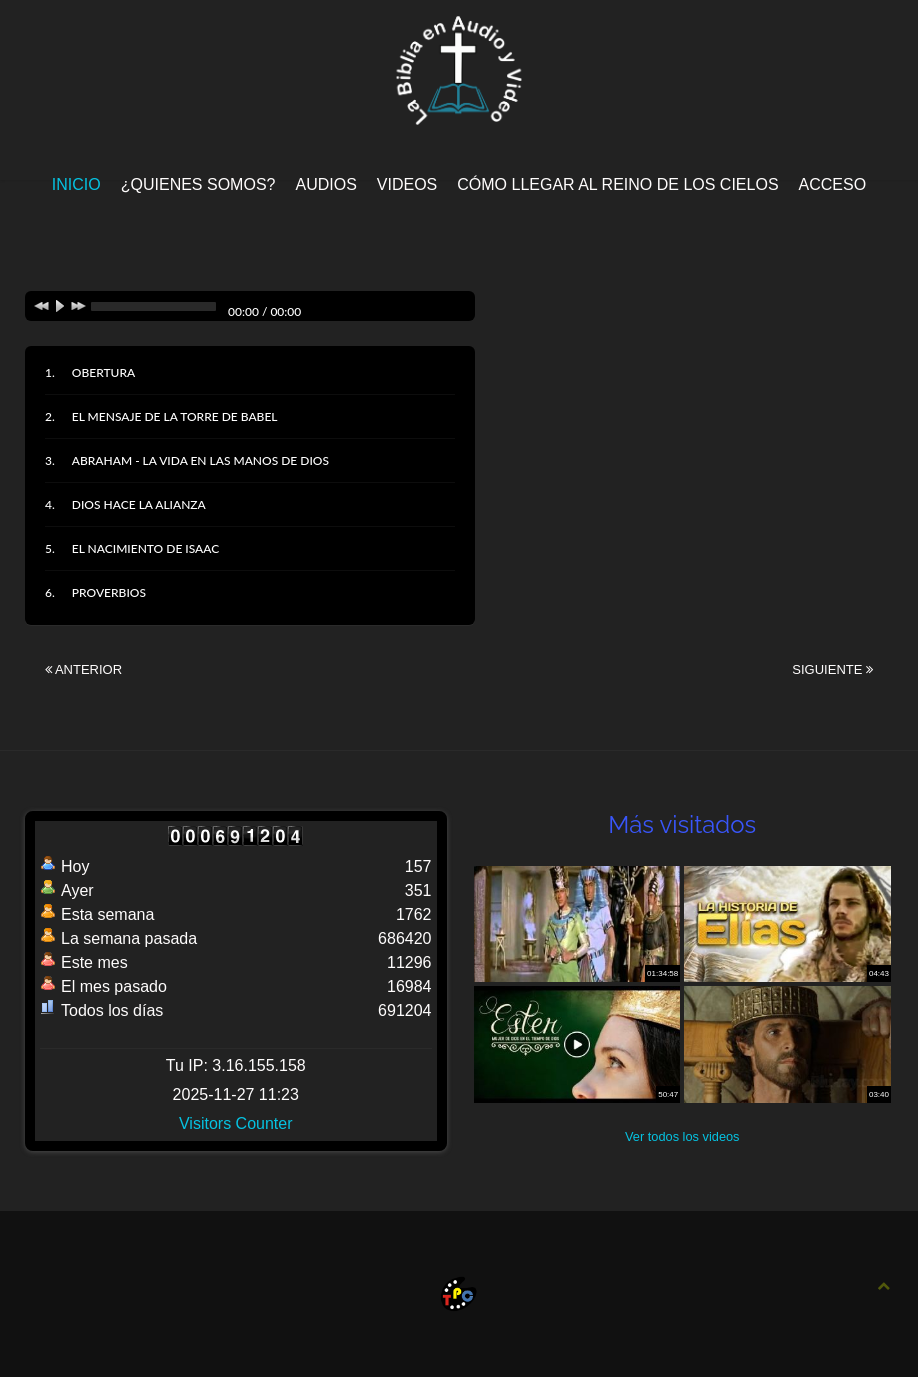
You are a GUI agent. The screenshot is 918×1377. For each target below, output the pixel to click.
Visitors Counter (236, 1123)
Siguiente (832, 669)
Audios (325, 184)
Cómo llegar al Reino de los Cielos (617, 184)
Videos (407, 184)
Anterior (83, 669)
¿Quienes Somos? (198, 184)
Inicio (76, 184)
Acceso (833, 184)
